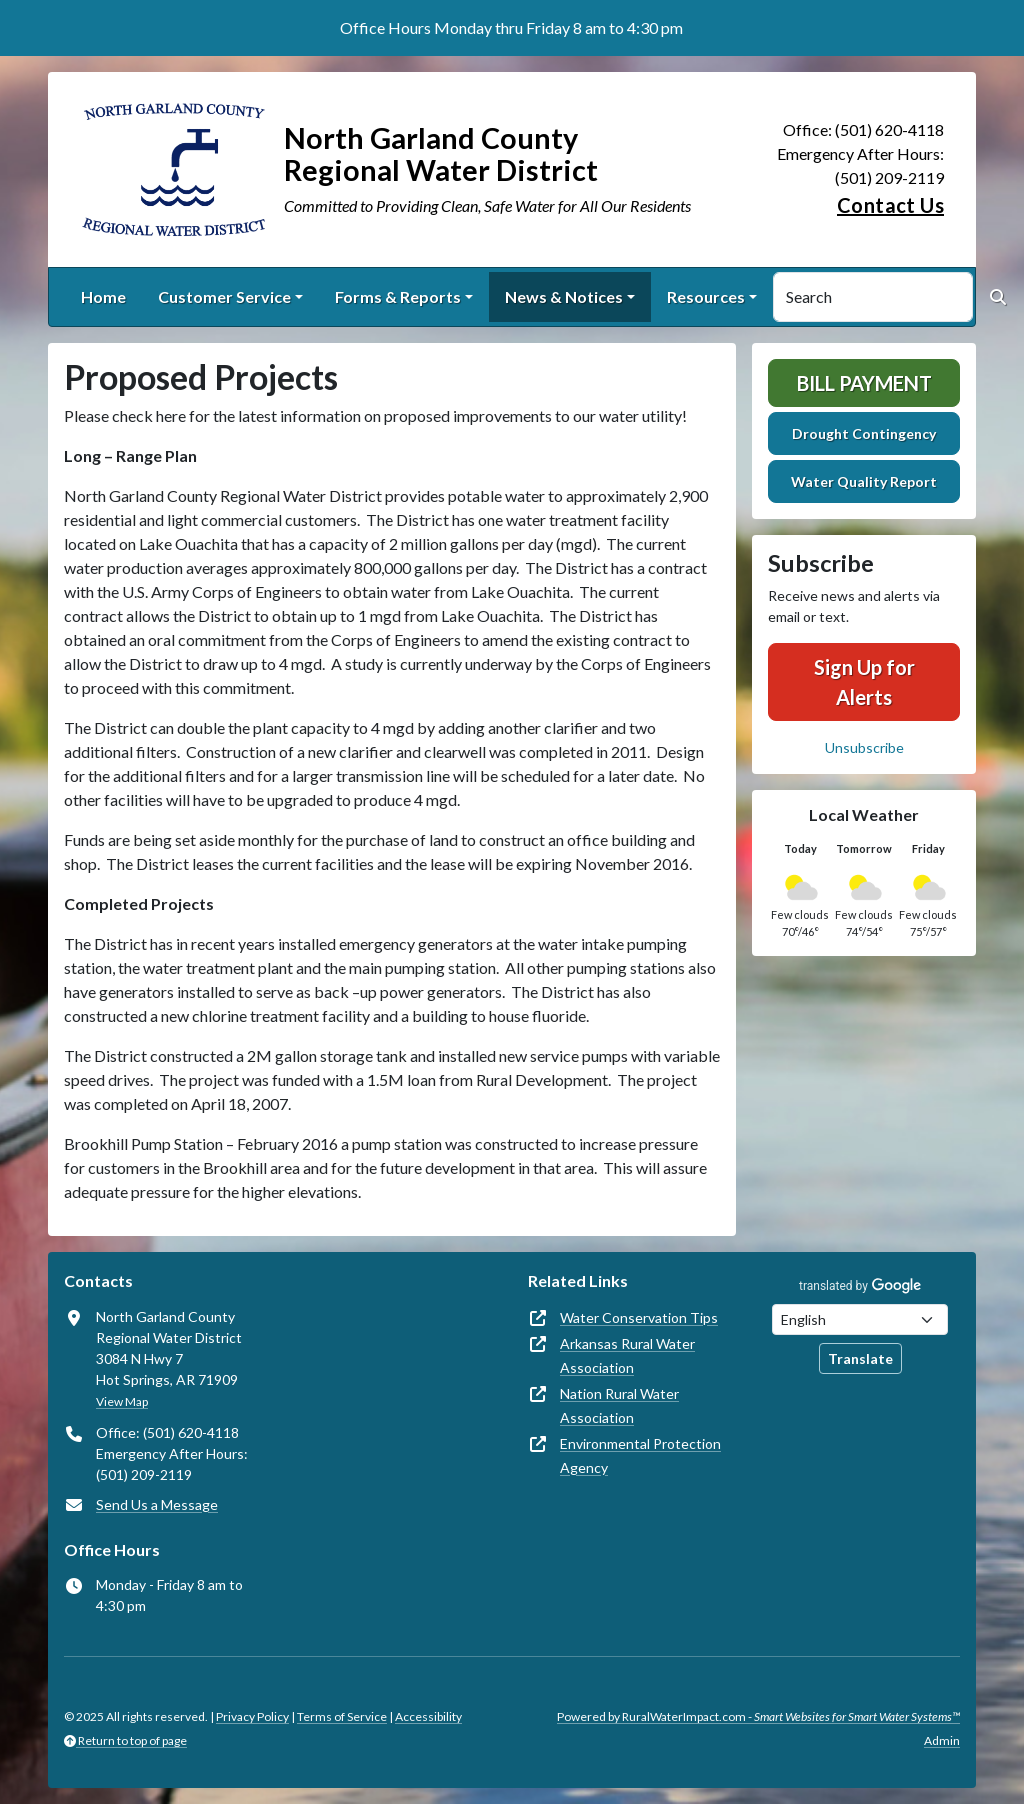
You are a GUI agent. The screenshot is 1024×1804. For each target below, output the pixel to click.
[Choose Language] (860, 1319)
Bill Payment (864, 383)
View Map (122, 1401)
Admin (942, 1740)
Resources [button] (706, 296)
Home (103, 296)
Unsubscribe (864, 747)
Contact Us (890, 205)
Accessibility (428, 1716)
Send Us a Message (157, 1504)
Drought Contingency (864, 433)
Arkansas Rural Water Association (627, 1355)
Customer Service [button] (224, 296)
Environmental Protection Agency (640, 1455)
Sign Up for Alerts (864, 682)
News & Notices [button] (564, 296)
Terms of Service (342, 1716)
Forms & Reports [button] (398, 296)
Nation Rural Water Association (619, 1405)
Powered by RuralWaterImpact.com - (758, 1716)
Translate (860, 1358)
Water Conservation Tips (639, 1317)
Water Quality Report (864, 481)
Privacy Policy (252, 1716)
